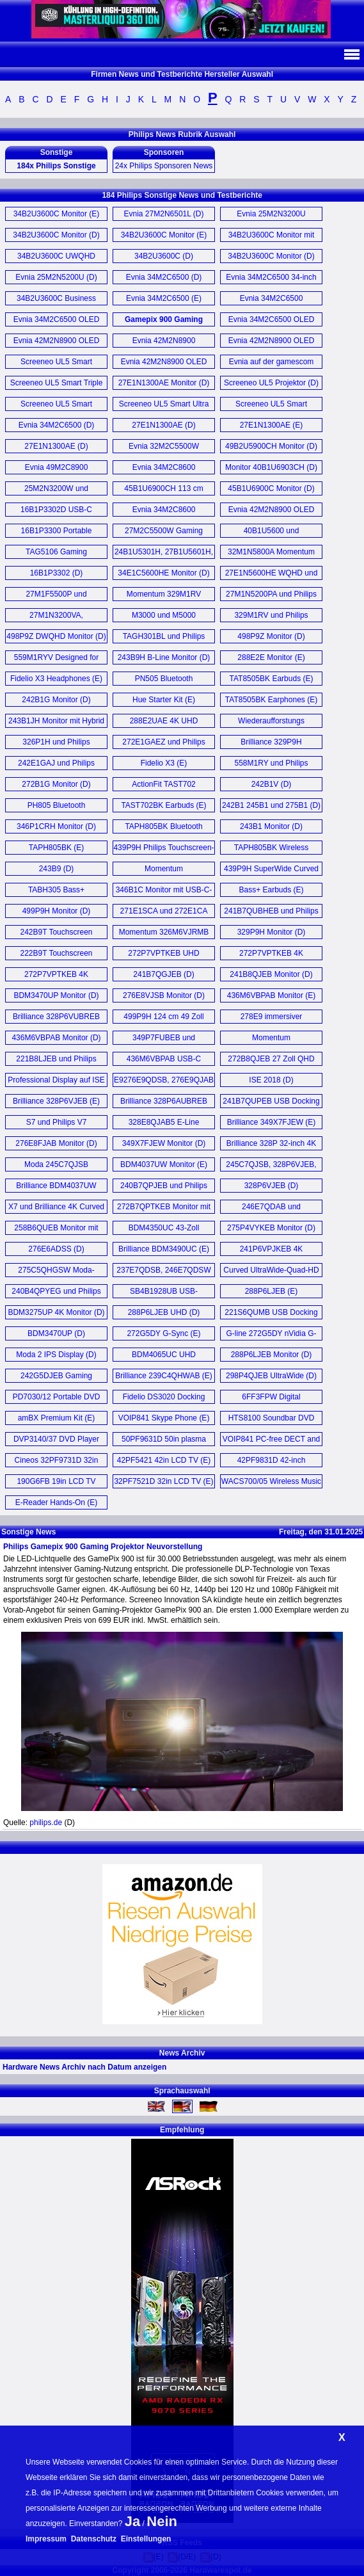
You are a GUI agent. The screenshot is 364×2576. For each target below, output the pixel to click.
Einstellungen (146, 2538)
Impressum (46, 2538)
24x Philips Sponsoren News (164, 165)
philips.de (45, 1822)
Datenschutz (93, 2538)
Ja (132, 2521)
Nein (161, 2521)
